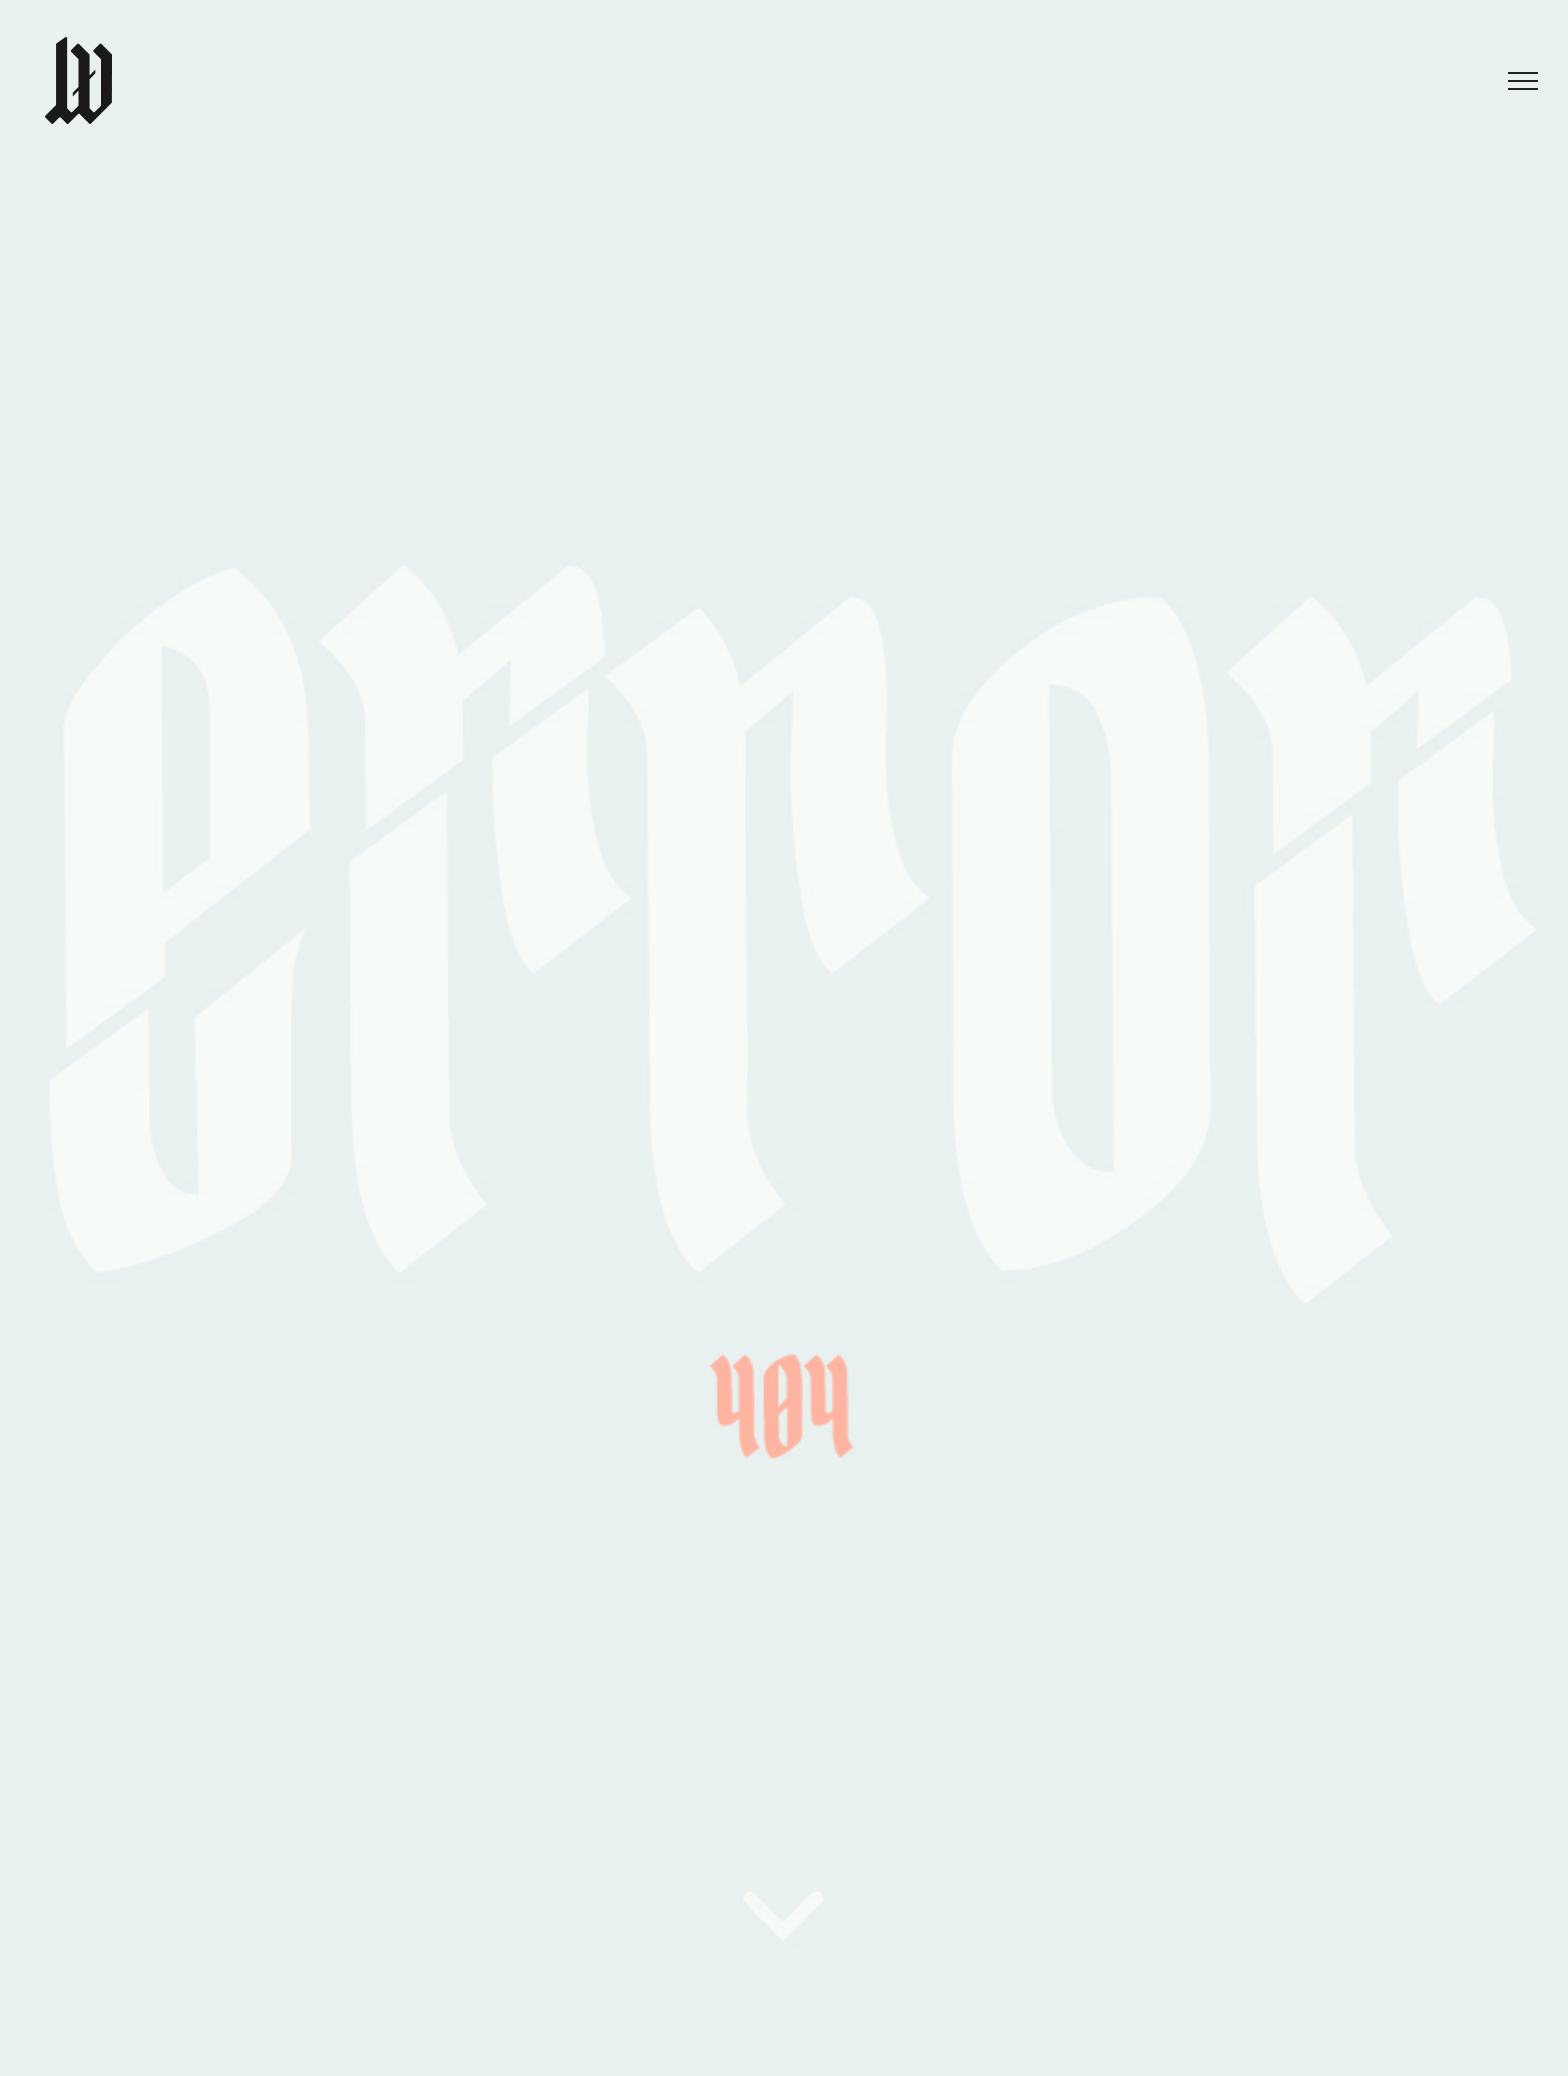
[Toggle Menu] (1523, 81)
